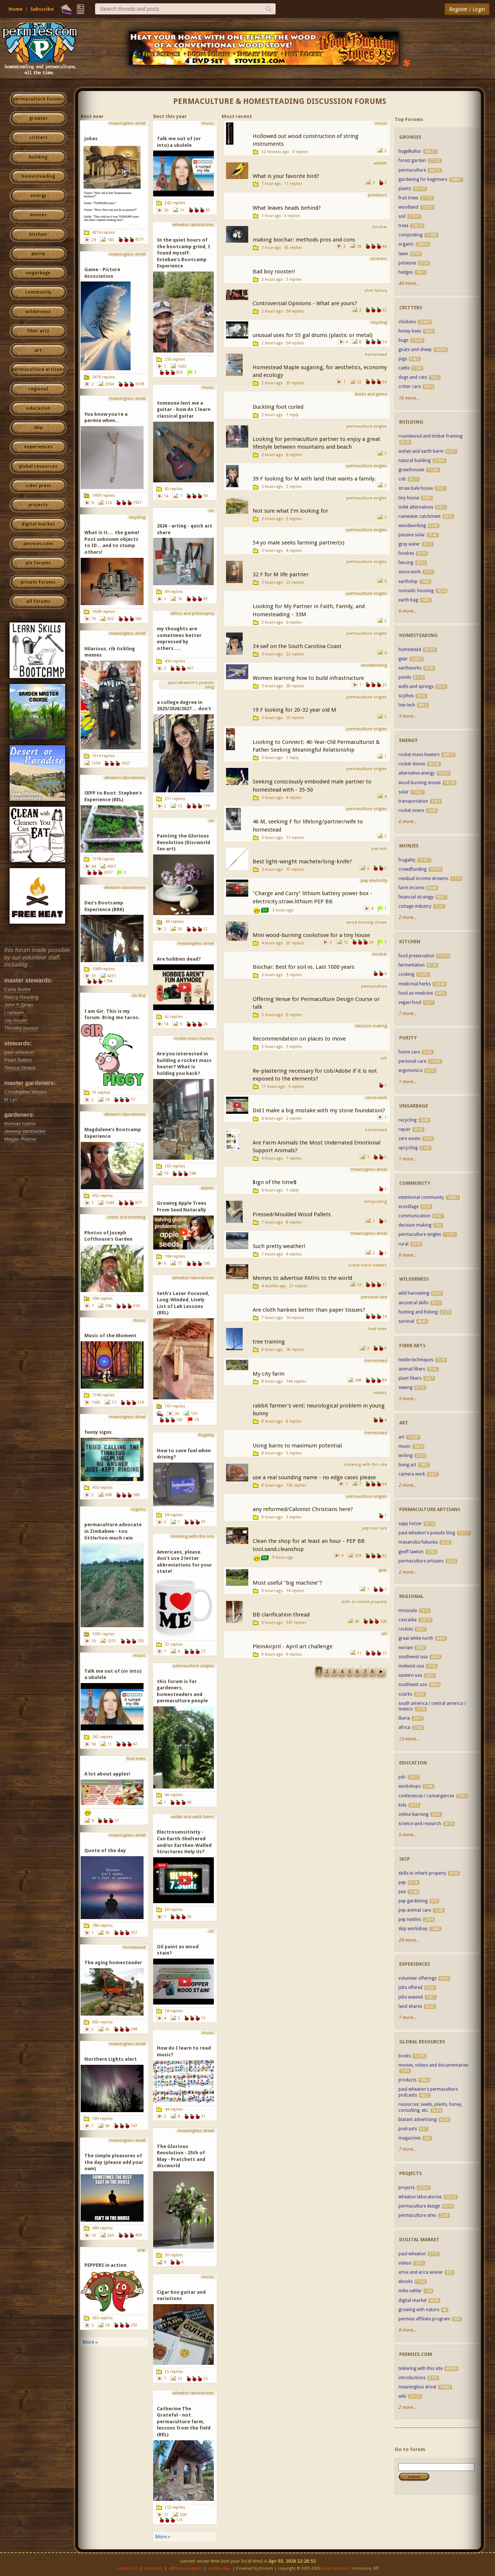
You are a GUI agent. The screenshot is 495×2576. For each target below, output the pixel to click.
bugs (403, 340)
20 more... (408, 1940)
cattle (404, 368)
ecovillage (408, 1206)
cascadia (407, 1619)
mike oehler (410, 2290)
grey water (409, 544)
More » (90, 2342)
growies (38, 118)
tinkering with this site (420, 2368)
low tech (406, 705)
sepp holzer (410, 1523)
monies (38, 215)
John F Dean (18, 1005)
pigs (402, 358)
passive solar (411, 534)
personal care (412, 1061)
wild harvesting (413, 1293)
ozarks (405, 1694)
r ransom (14, 1012)
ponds (404, 677)
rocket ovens (411, 810)
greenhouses (411, 469)
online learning (413, 1814)
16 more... (408, 398)
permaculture (412, 170)
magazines (409, 2138)
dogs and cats (412, 377)
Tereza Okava (19, 1067)
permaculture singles (419, 1234)
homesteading (38, 176)
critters (38, 137)
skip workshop (413, 1928)
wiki (402, 2396)
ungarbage (38, 273)
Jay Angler (15, 1020)
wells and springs (416, 686)
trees (403, 225)
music (404, 1446)
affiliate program (185, 2568)
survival (406, 1321)
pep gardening (413, 1901)
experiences (38, 446)
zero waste (409, 1138)
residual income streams (423, 878)
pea (402, 1891)
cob (402, 479)
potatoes (407, 263)
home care (409, 1052)
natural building (414, 460)
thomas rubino (20, 1123)
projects (38, 505)
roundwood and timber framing (430, 436)
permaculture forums (38, 99)
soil (401, 216)
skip (38, 427)
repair (404, 1129)
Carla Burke (17, 989)
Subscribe (42, 9)
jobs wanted (410, 1997)
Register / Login (467, 9)
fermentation (411, 965)
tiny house (408, 497)
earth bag (408, 600)
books (404, 2056)
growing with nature (418, 2309)
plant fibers (409, 1378)
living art (407, 1464)
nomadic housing (416, 590)
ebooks (405, 2281)
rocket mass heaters (419, 754)
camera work (411, 1474)
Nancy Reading (21, 997)
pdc (402, 1777)
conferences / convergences (426, 1795)
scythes (406, 695)
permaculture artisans (38, 369)
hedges (405, 272)
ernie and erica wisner (420, 2272)
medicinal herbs (414, 984)
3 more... (407, 716)
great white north (415, 1638)
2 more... (407, 917)
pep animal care (414, 1910)
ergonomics (410, 1070)
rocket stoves (411, 763)
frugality (406, 860)
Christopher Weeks (25, 1092)
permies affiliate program (424, 2319)
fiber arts (38, 331)
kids (402, 1805)
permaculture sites (417, 2215)
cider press (38, 485)
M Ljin (10, 1099)
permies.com (38, 543)
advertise (153, 2568)
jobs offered (410, 1987)
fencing (405, 562)
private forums (38, 582)
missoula (407, 1610)
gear (403, 658)
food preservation (416, 955)
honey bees (409, 331)
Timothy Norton (21, 1028)
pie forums (38, 563)
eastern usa (410, 1675)
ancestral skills (413, 1302)
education (38, 408)
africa (404, 1727)
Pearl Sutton (18, 1060)
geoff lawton (411, 1551)
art (38, 350)
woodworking (412, 525)
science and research (419, 1823)
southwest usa (413, 1656)
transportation (413, 801)
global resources (38, 466)
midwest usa (411, 1666)
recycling (407, 1120)
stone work (409, 571)
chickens (407, 321)
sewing (405, 1387)
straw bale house (415, 488)
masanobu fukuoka (418, 1542)
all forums (38, 601)
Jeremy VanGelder (25, 1131)
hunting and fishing (418, 1312)
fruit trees (408, 197)
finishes (406, 553)
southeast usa (412, 1684)
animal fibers (412, 1369)
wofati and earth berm (421, 451)
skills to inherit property (422, 1873)
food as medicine (415, 993)
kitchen (38, 234)
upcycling (408, 1147)
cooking (406, 974)
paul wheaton (19, 1052)
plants (404, 188)
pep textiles (409, 1919)
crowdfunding (412, 869)
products (407, 2080)
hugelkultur (409, 151)
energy (38, 195)
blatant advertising (417, 2119)
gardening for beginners (422, 179)
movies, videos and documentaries (433, 2065)
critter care (409, 386)
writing (405, 1455)
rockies (405, 1629)
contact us (127, 2568)
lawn (403, 253)
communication (414, 1215)
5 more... (407, 1834)
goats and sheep (415, 349)
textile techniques (415, 1359)
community (38, 292)
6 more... (407, 611)
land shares (410, 2006)
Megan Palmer (20, 1139)
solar (403, 792)
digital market (38, 524)
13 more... (408, 1739)
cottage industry (414, 906)
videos (404, 2263)
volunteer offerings (418, 1978)
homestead (409, 649)
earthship (408, 581)
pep (402, 1882)
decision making (414, 1225)
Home (16, 9)
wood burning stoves (419, 782)
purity (38, 253)
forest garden (412, 160)
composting (410, 234)
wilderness (38, 311)
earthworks (409, 668)
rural (403, 1244)
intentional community (421, 1197)
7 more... (407, 1013)
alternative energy (416, 773)
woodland (408, 207)
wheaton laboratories (420, 2196)
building (38, 157)
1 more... (407, 1081)
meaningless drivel (417, 2387)
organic (406, 244)
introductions (411, 2377)
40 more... (408, 283)
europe (405, 1647)
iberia (404, 1718)
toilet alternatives (415, 507)
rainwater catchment (419, 516)
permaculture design (419, 2206)
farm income (411, 887)
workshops (409, 1786)
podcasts (407, 2128)
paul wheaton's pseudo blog (426, 1532)
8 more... (407, 2330)
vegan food (409, 1002)
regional (38, 389)
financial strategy (416, 897)
